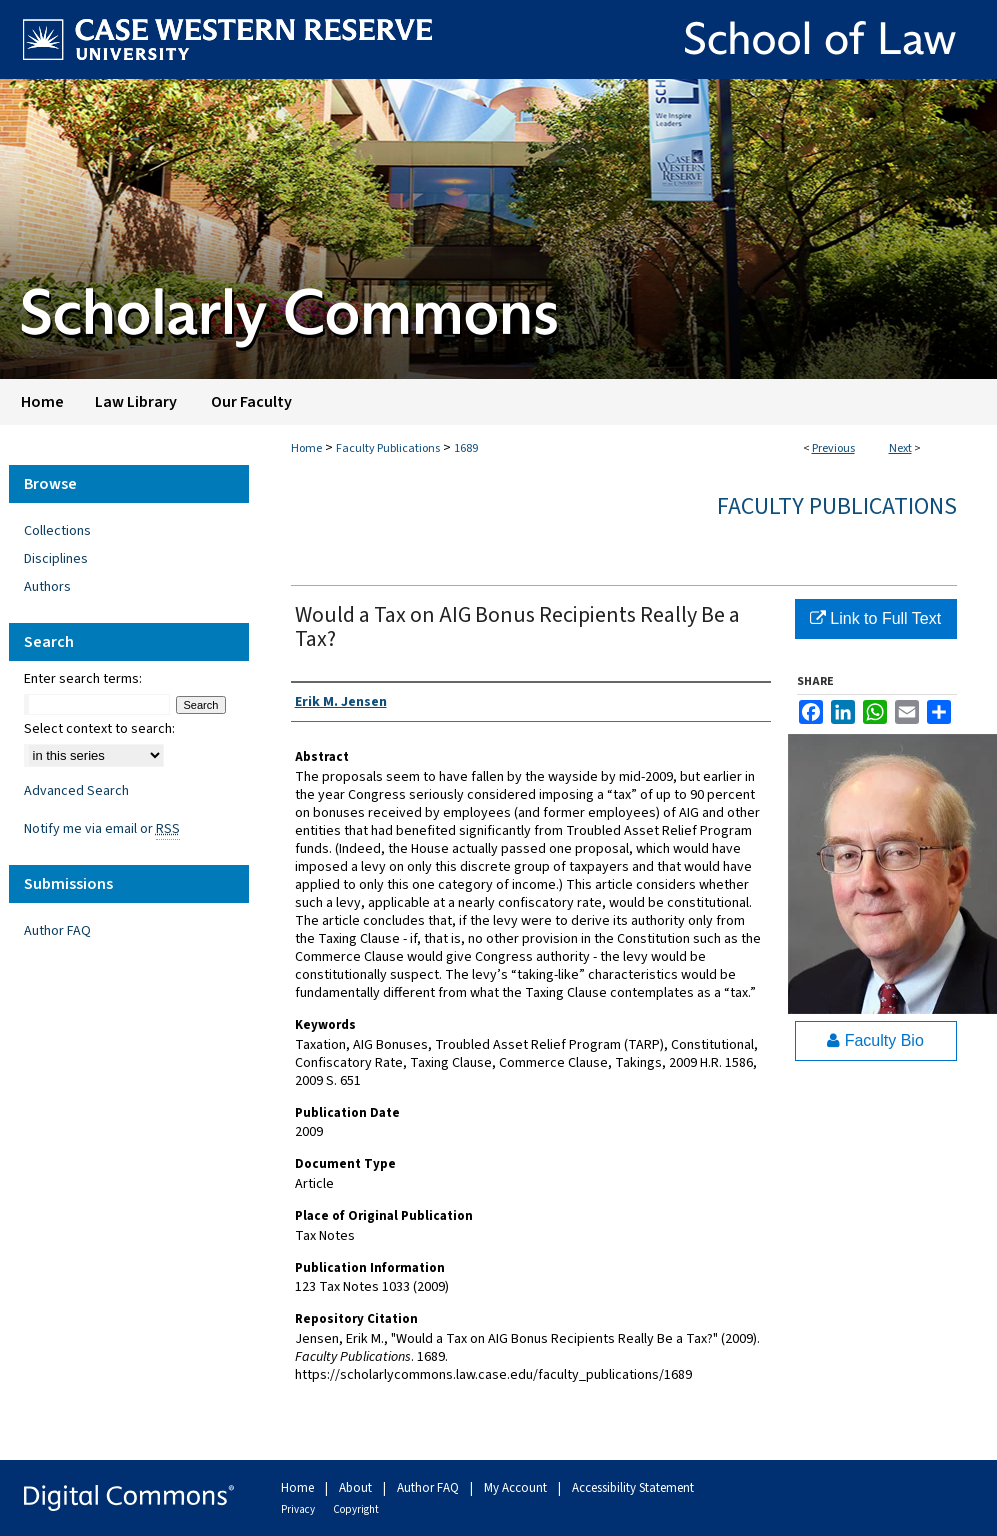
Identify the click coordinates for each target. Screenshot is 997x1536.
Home (306, 448)
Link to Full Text (875, 618)
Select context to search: (99, 729)
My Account (517, 1488)
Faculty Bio (875, 1040)
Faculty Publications (388, 448)
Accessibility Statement (633, 1488)
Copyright (356, 1509)
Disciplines (56, 559)
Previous (833, 448)
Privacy (299, 1509)
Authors (47, 587)
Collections (57, 531)
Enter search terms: (83, 679)
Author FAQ (57, 931)
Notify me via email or (102, 829)
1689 (466, 448)
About (357, 1488)
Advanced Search (76, 791)
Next (900, 448)
